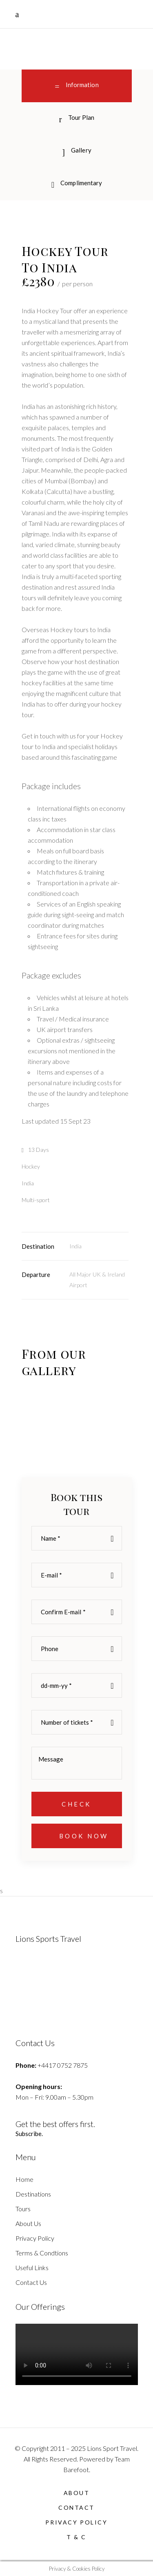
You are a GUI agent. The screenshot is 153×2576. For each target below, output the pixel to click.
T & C (76, 2536)
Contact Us (31, 2282)
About (77, 2492)
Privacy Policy (35, 2238)
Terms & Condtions (42, 2253)
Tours (23, 2208)
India (75, 1246)
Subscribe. (29, 2133)
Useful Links (32, 2267)
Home (24, 2179)
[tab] (77, 118)
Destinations (33, 2194)
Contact (76, 2507)
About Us (28, 2223)
